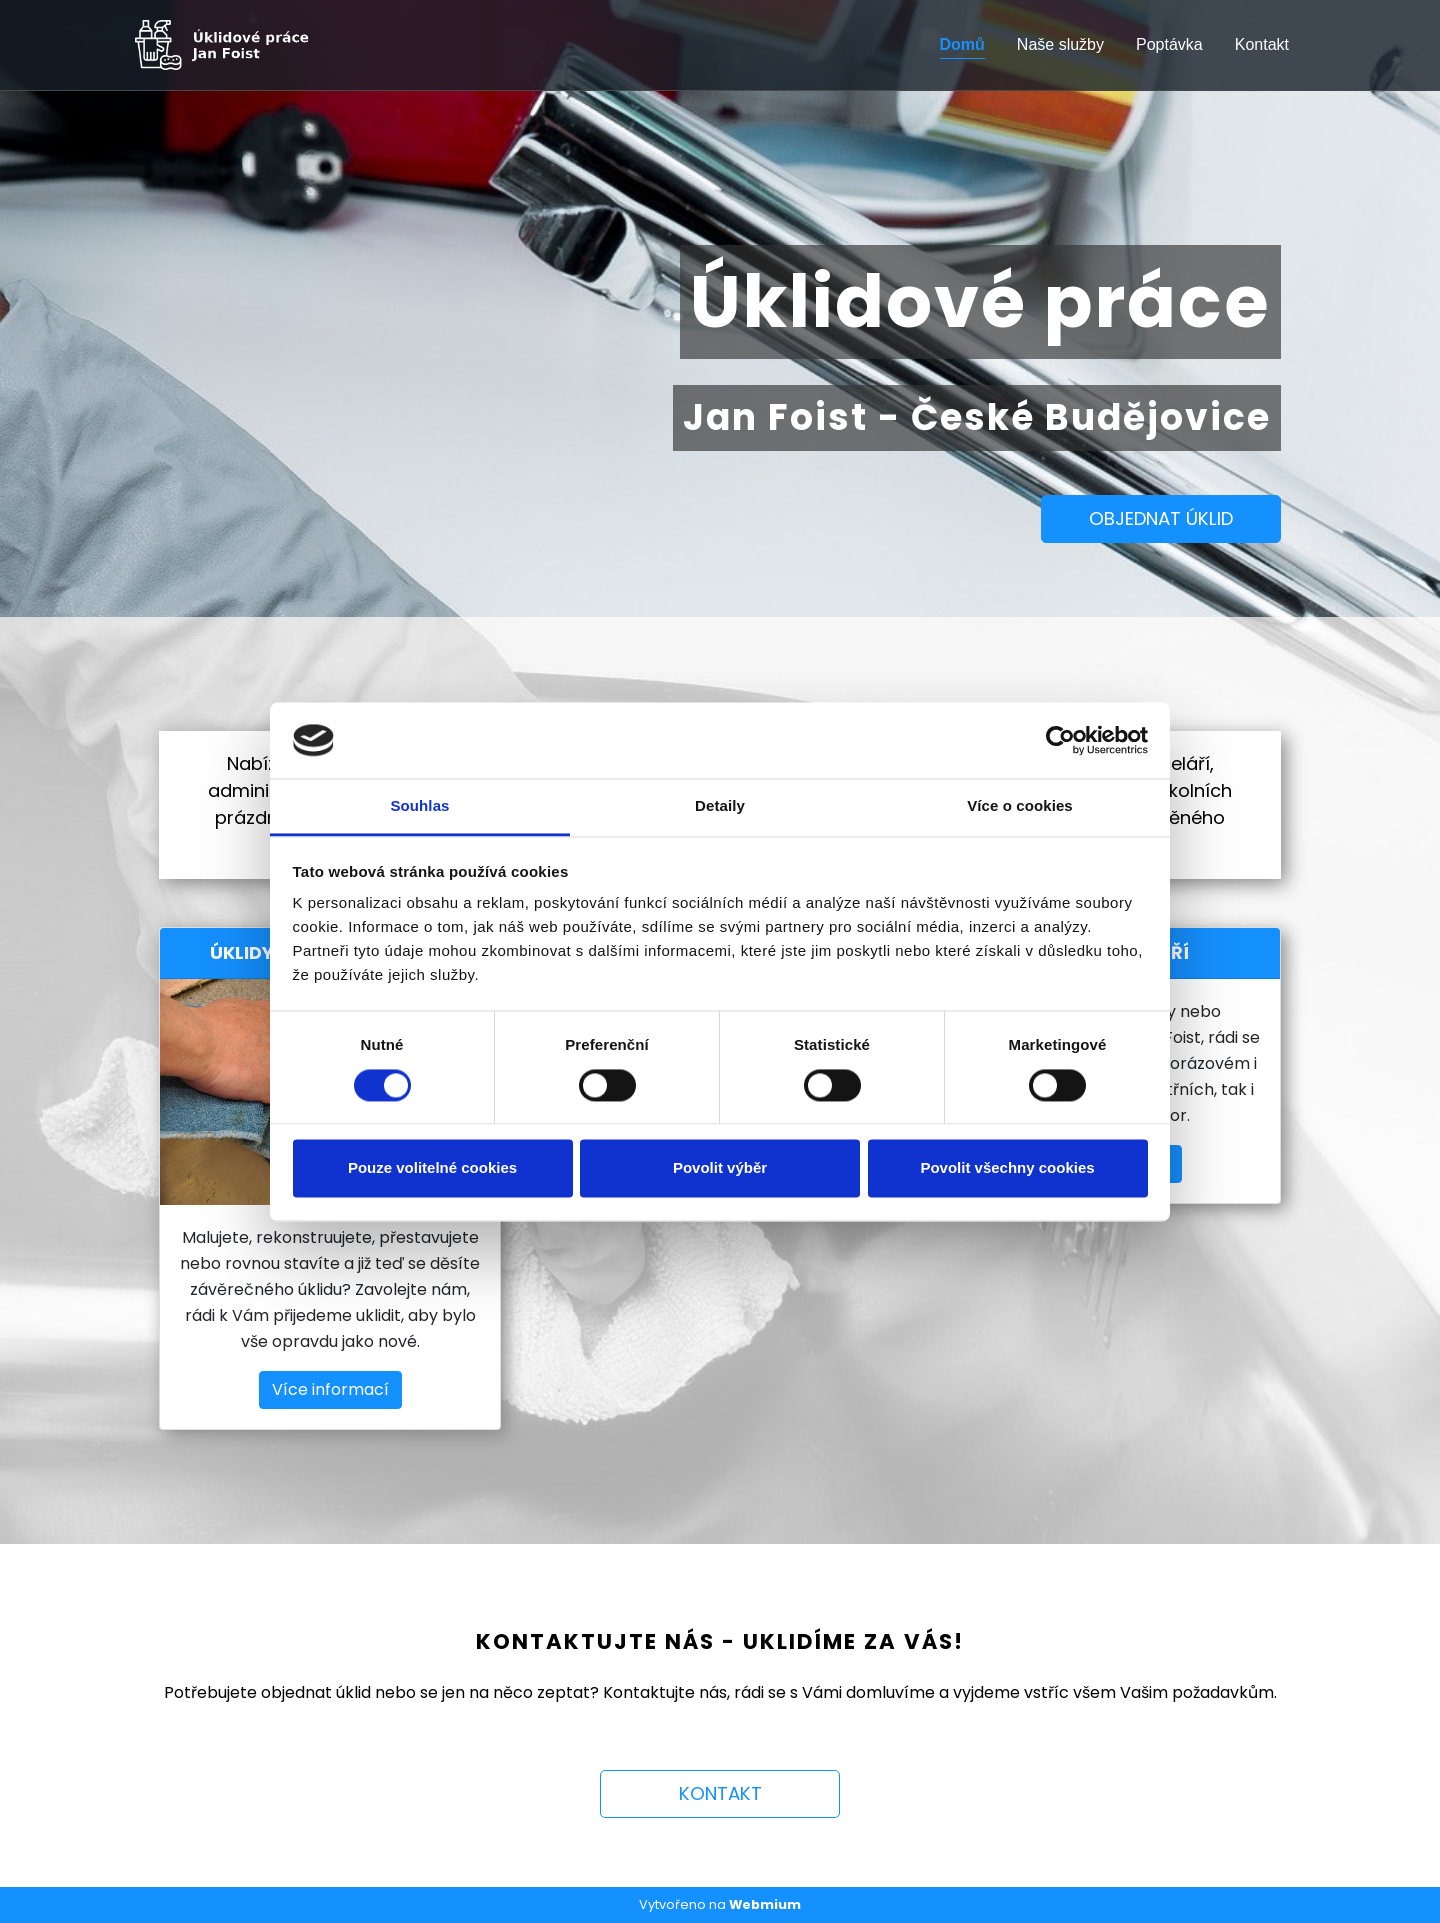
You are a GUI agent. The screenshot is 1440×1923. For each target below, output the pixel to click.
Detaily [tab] (720, 806)
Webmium (765, 1904)
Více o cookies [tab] (1020, 806)
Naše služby (1060, 44)
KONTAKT (720, 1793)
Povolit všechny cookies (1007, 1168)
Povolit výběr (720, 1168)
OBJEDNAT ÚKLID (1161, 518)
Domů (962, 44)
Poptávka (1169, 44)
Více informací (330, 1389)
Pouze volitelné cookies (432, 1168)
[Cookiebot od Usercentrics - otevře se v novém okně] (1060, 740)
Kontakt (1262, 44)
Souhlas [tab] (419, 806)
